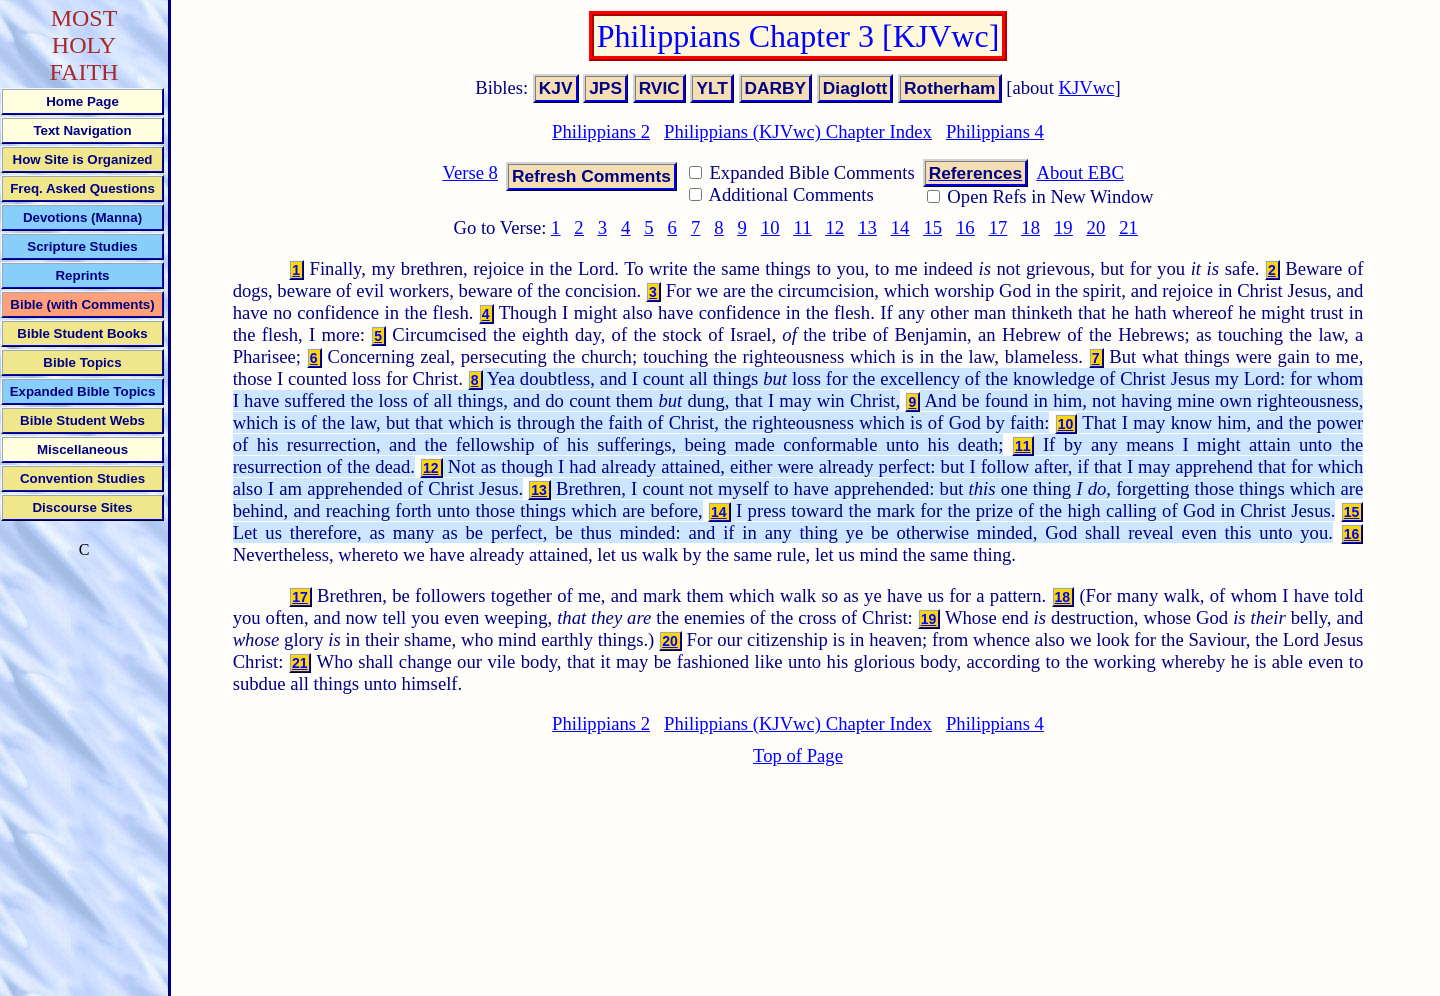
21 (1128, 227)
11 (803, 227)
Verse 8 (469, 172)
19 (1063, 227)
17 (998, 227)
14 (900, 227)
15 (932, 227)
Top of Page (798, 755)
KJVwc (1087, 87)
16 (965, 227)
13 (867, 227)
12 (834, 227)
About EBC (1080, 172)
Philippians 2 (601, 131)
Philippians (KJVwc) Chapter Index (798, 131)
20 (1096, 227)
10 (770, 227)
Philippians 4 (995, 131)
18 (1030, 227)
